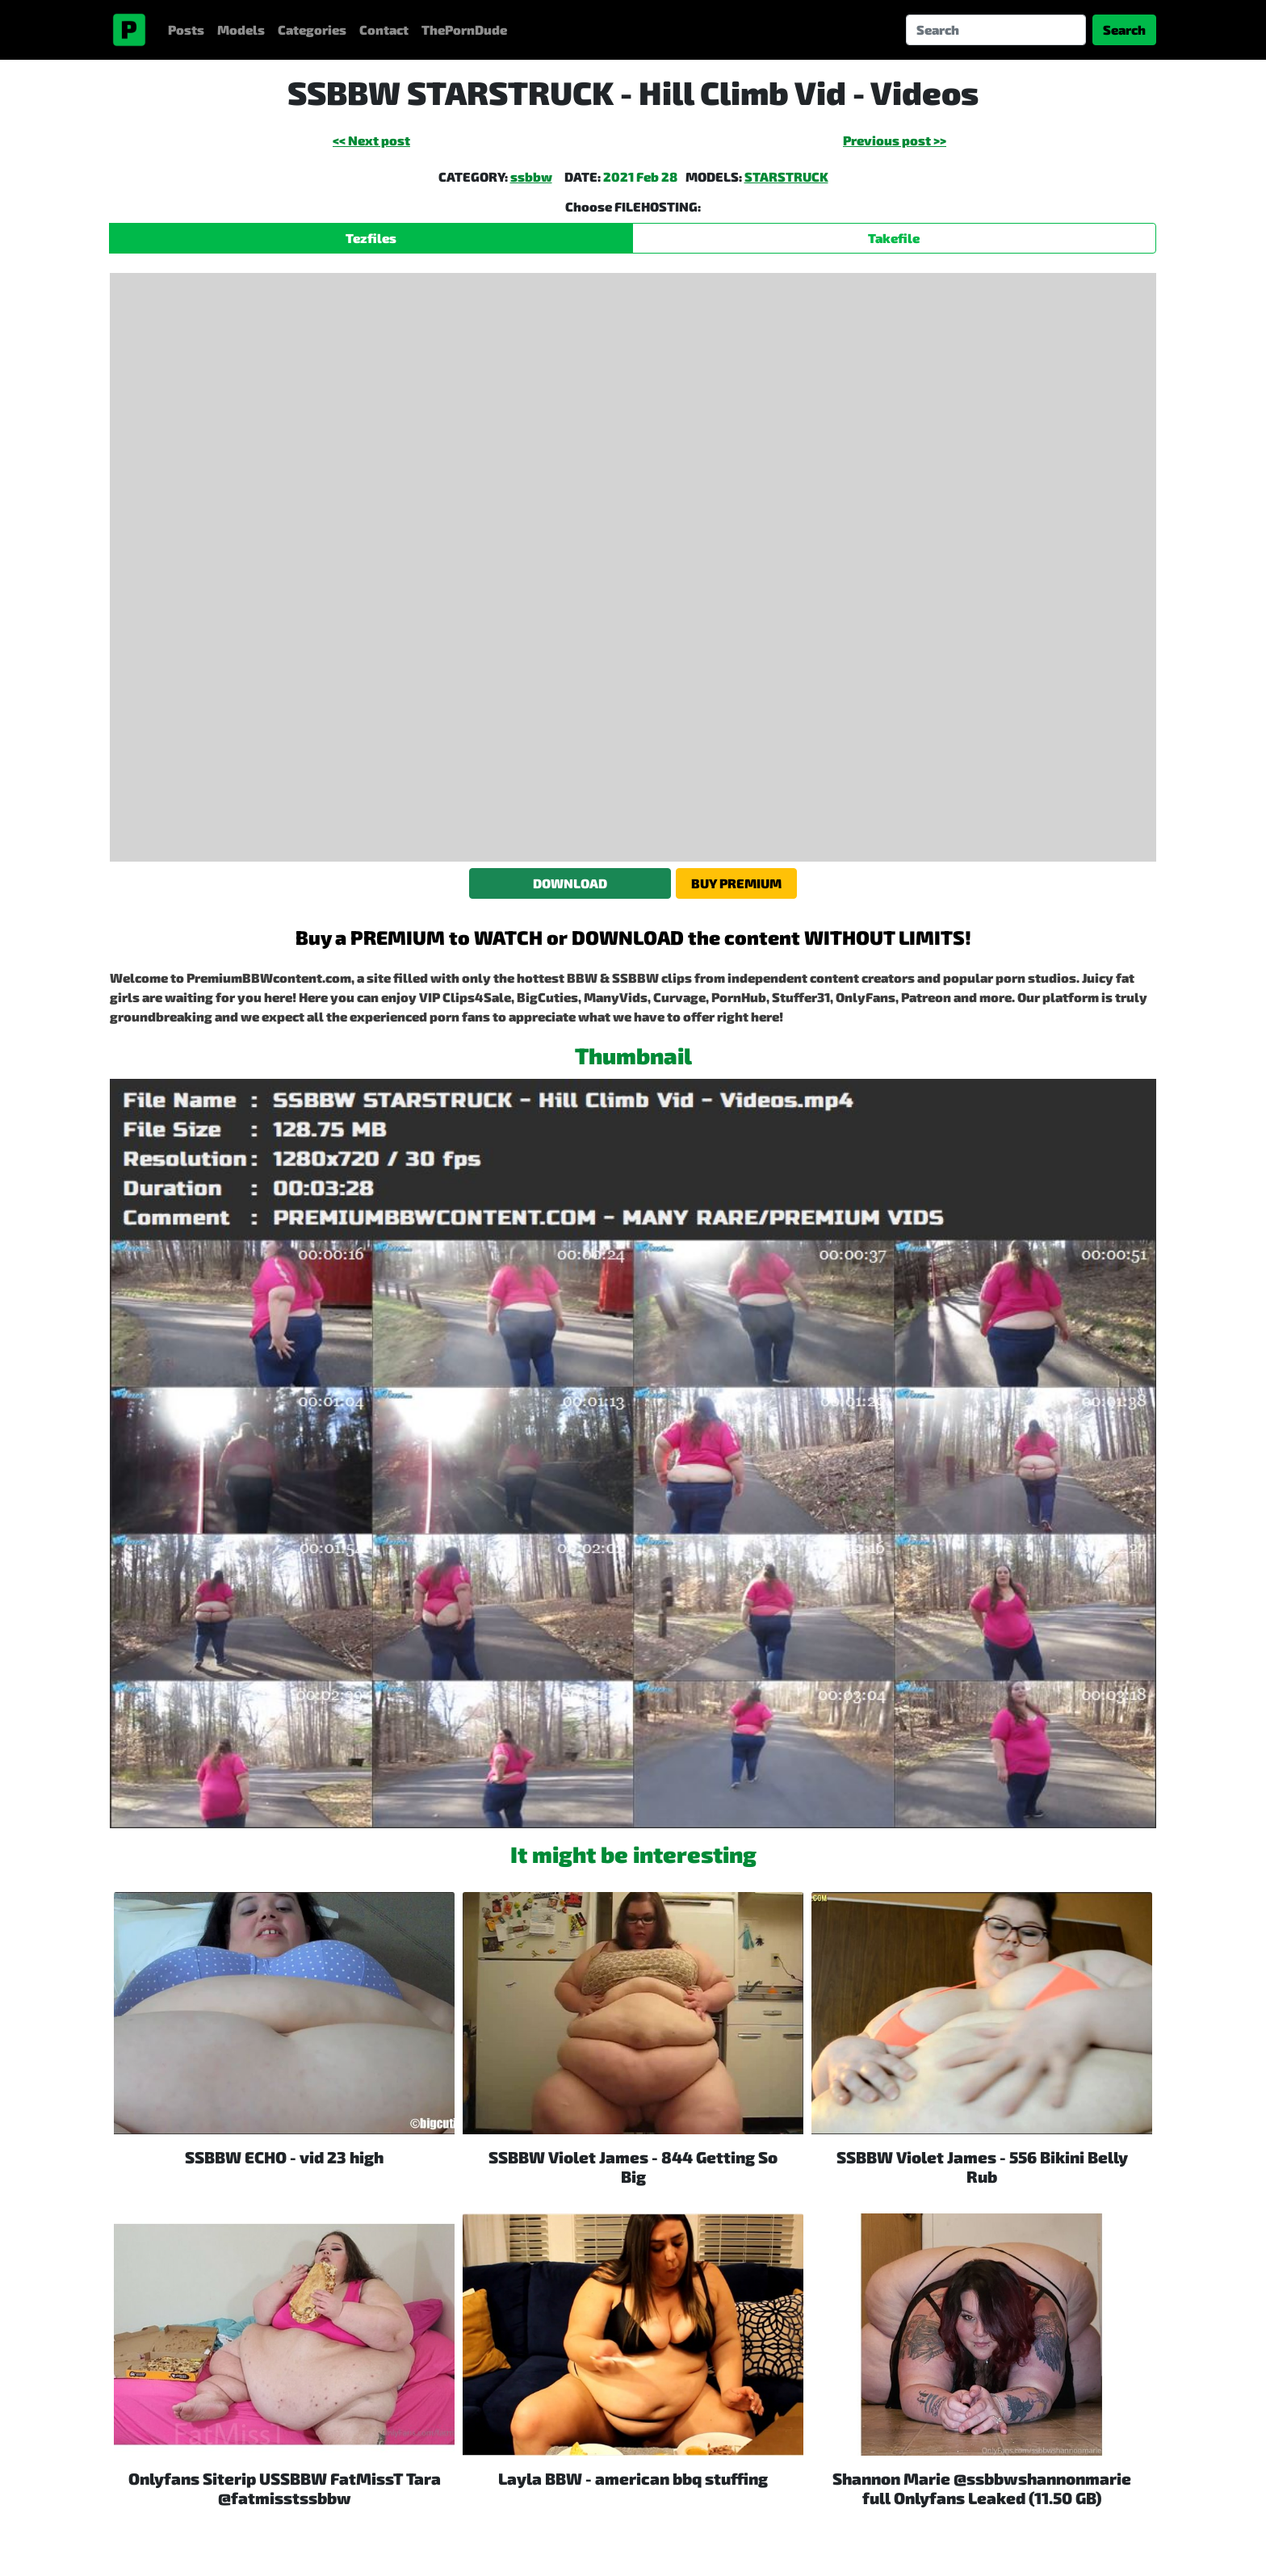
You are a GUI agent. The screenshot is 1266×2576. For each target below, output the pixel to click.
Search (1124, 29)
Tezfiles (371, 237)
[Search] (996, 30)
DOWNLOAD (570, 883)
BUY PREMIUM (736, 883)
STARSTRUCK (786, 176)
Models (241, 29)
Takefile (894, 237)
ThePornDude (464, 29)
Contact (384, 29)
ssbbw (531, 176)
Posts (186, 29)
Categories (312, 29)
